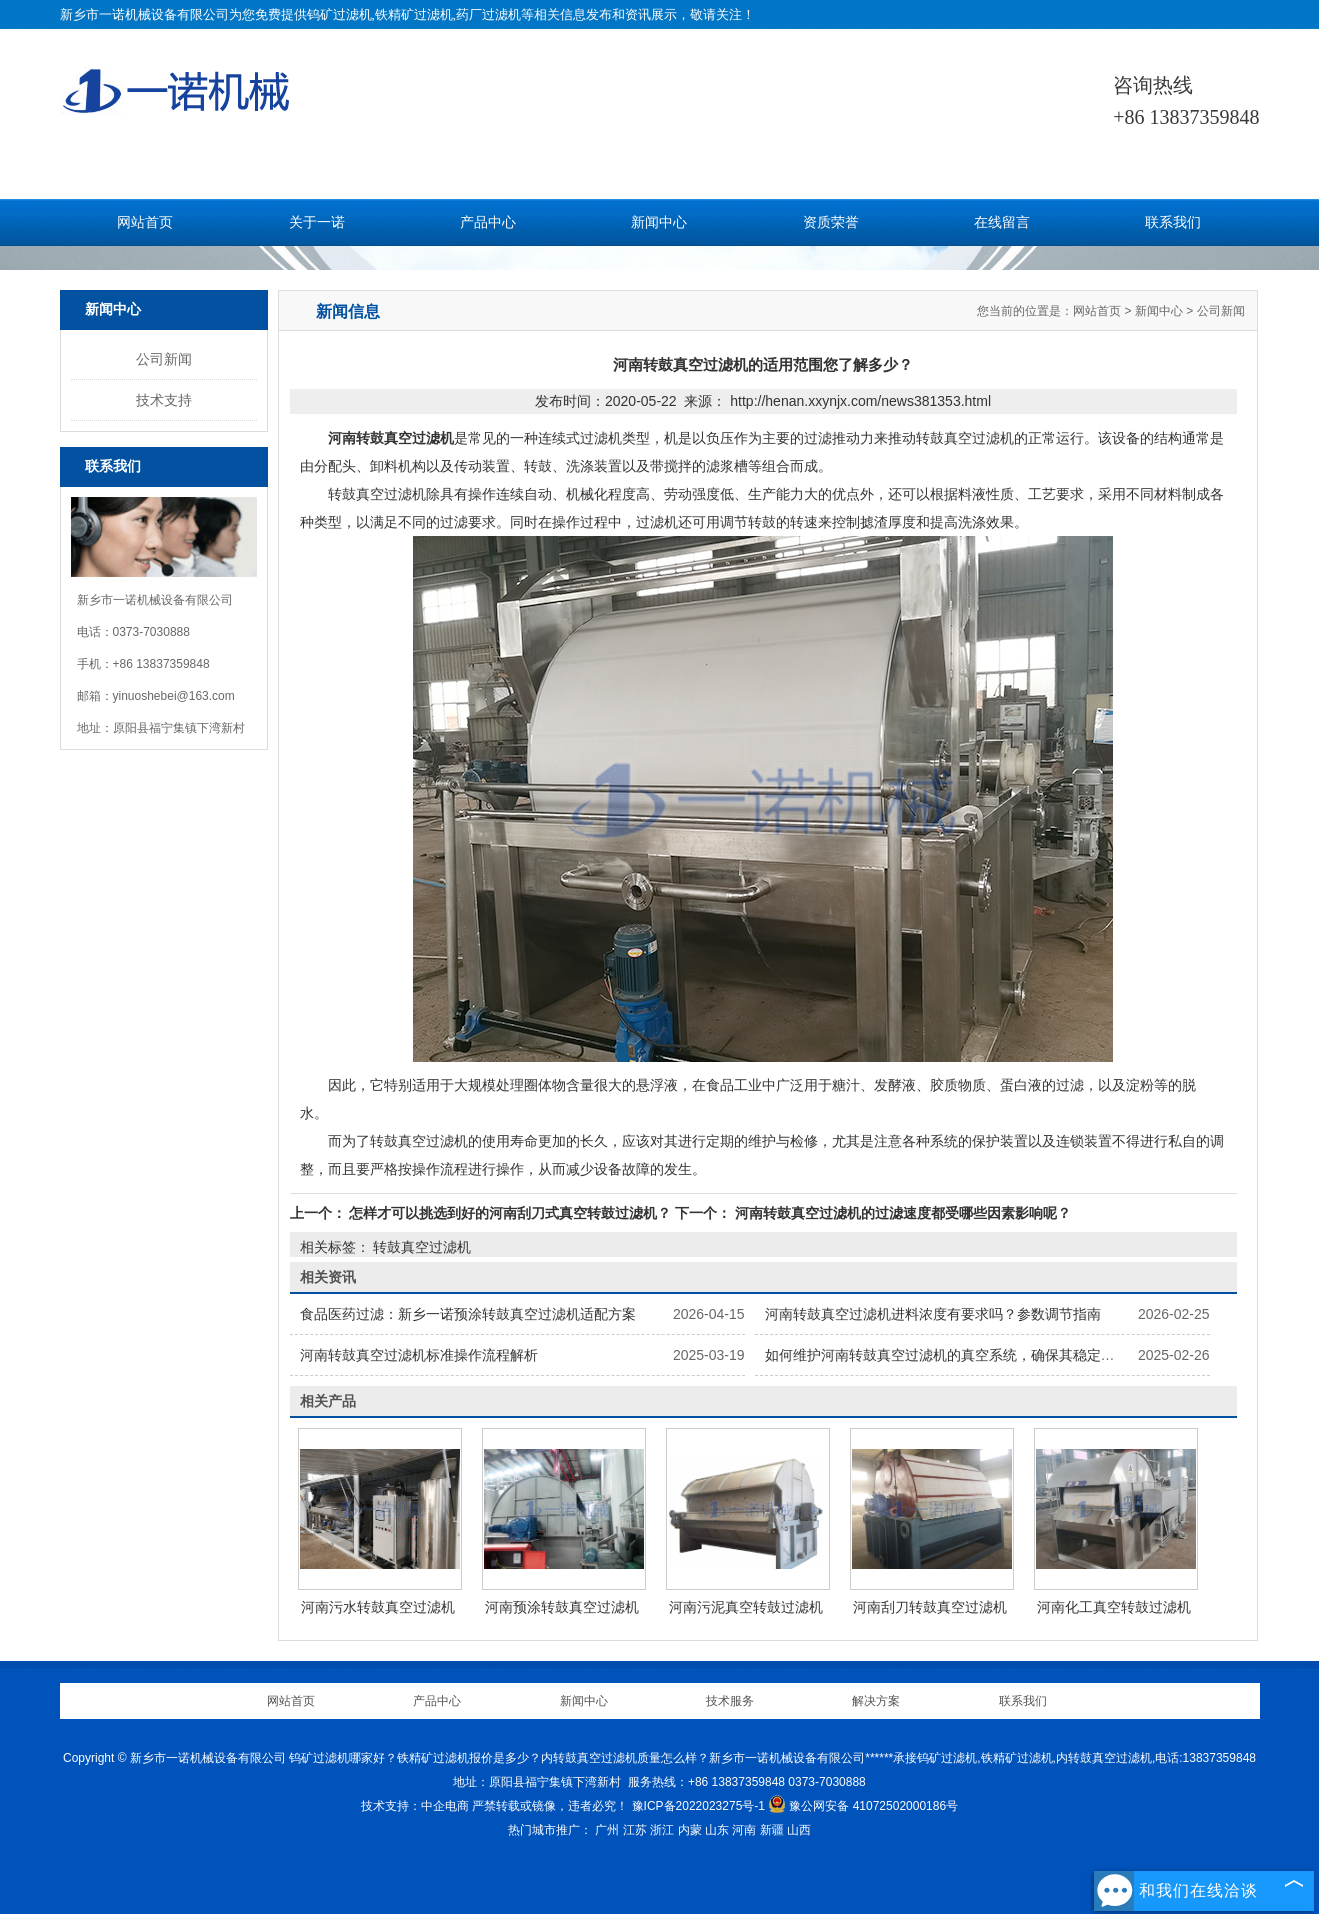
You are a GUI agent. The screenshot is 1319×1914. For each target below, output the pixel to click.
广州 (607, 1830)
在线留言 (1002, 222)
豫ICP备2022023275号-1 (698, 1806)
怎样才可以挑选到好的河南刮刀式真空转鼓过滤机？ (511, 1213)
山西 (799, 1830)
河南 (744, 1830)
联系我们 (1173, 222)
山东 (717, 1830)
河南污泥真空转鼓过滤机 (746, 1607)
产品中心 (488, 222)
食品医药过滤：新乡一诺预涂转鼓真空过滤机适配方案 (468, 1314)
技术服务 (730, 1701)
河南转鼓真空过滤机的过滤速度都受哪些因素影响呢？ (901, 1213)
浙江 (662, 1830)
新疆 (772, 1830)
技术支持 (164, 400)
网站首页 (145, 222)
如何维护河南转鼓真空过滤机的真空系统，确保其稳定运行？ (954, 1355)
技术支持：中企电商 (415, 1806)
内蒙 (690, 1830)
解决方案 (876, 1701)
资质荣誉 (831, 222)
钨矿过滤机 (339, 14)
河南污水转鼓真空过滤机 (378, 1607)
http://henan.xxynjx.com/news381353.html (860, 401)
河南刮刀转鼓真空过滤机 (930, 1607)
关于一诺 (317, 222)
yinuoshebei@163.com (174, 696)
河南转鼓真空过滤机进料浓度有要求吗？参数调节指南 (933, 1314)
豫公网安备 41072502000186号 (863, 1806)
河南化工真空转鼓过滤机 (1114, 1607)
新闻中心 (659, 222)
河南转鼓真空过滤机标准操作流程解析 (419, 1355)
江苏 (635, 1830)
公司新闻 (164, 359)
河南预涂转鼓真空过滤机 (562, 1607)
